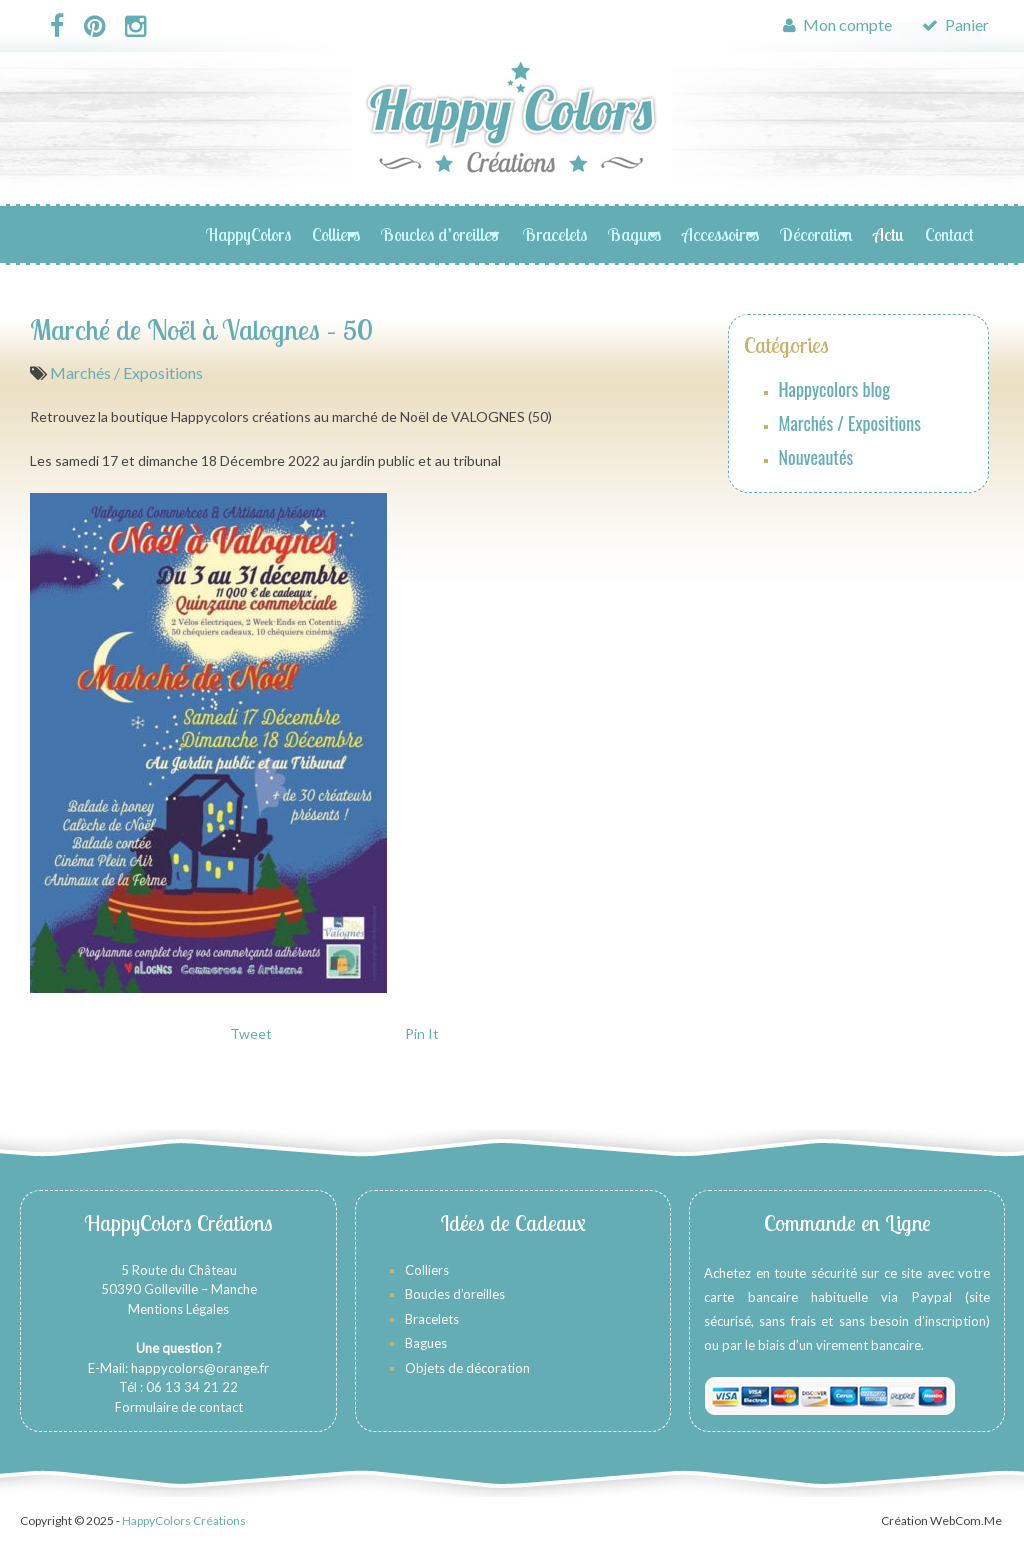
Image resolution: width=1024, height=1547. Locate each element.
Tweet (251, 1033)
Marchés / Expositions (126, 372)
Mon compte (837, 24)
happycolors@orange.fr (200, 1368)
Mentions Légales (178, 1309)
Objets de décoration (467, 1368)
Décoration (816, 234)
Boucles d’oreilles (441, 234)
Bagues (634, 234)
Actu (888, 234)
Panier (955, 24)
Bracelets (555, 234)
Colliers (336, 234)
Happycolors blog (835, 389)
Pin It (422, 1033)
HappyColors (248, 234)
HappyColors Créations (184, 1520)
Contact (949, 234)
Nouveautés (816, 457)
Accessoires (720, 234)
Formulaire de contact (179, 1407)
